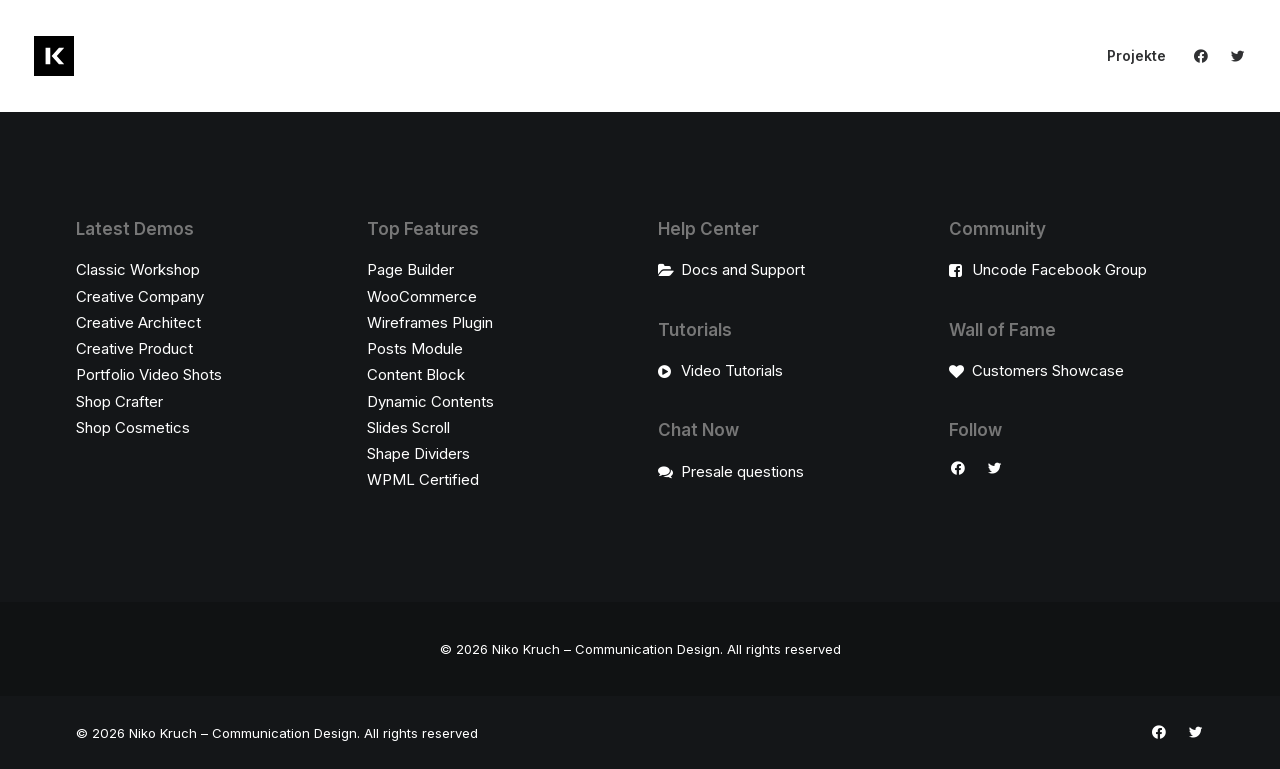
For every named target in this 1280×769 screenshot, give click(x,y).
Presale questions (742, 471)
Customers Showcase (1048, 370)
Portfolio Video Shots (149, 374)
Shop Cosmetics (133, 427)
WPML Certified (423, 479)
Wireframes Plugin (430, 322)
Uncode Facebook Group (1059, 269)
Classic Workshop (138, 269)
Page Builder (410, 269)
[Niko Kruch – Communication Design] (54, 56)
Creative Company (140, 296)
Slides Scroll (408, 427)
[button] (1205, 56)
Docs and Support (743, 269)
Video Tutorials (732, 370)
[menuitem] (1129, 56)
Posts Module (415, 348)
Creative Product (134, 348)
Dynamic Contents (430, 401)
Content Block (416, 374)
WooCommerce (422, 296)
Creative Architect (138, 322)
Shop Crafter (119, 401)
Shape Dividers (418, 453)
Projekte (1136, 55)
